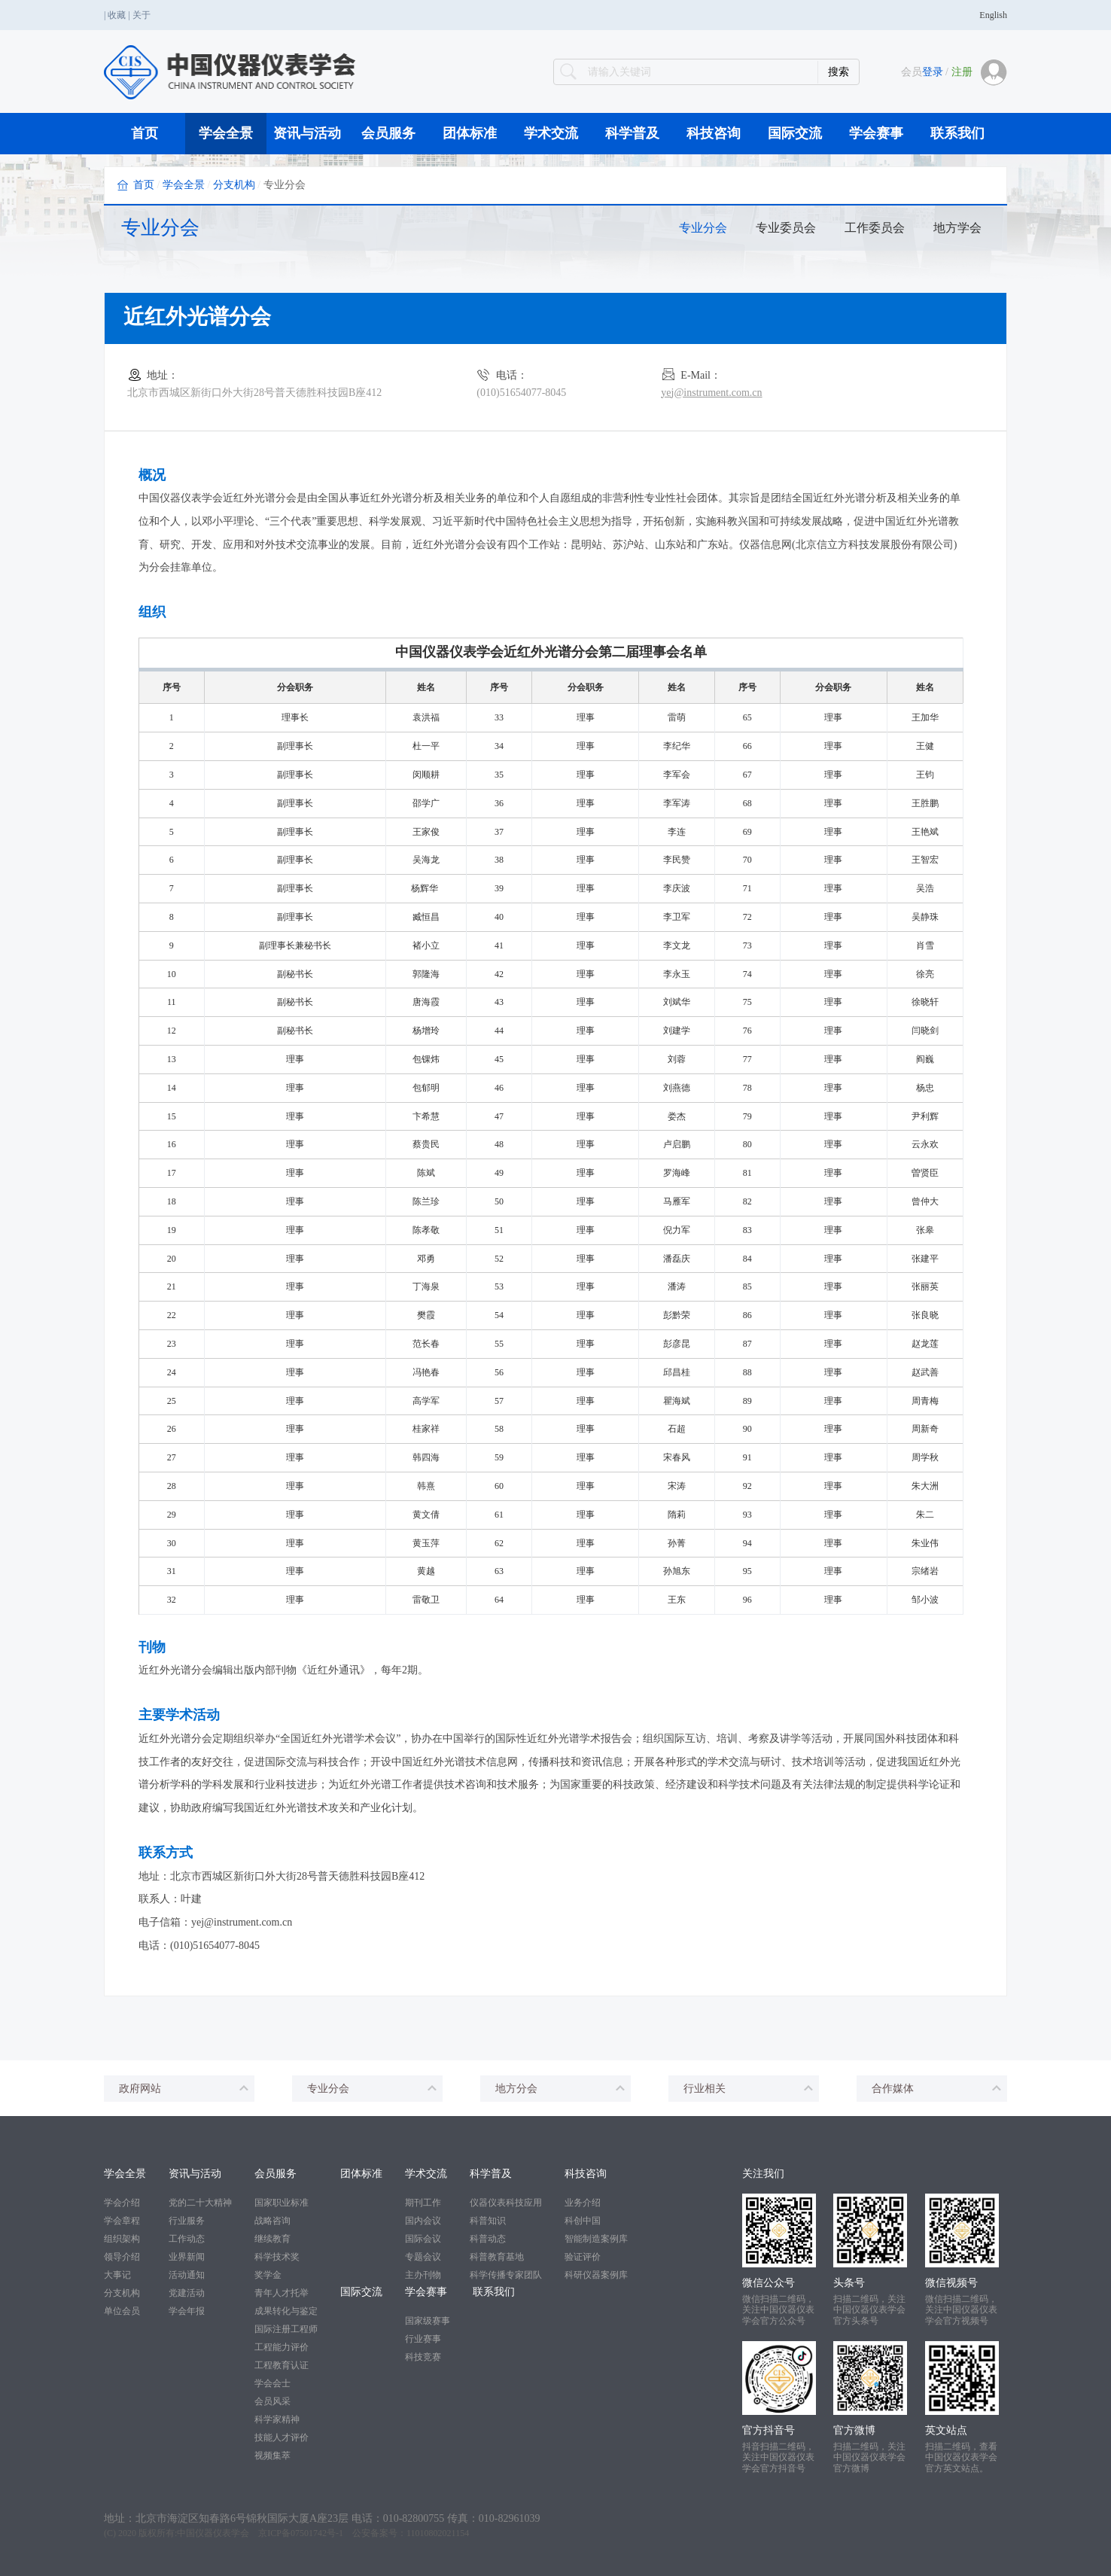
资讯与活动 (307, 133)
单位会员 (122, 2311)
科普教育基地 (497, 2257)
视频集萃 (272, 2455)
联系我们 (957, 133)
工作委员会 (875, 227)
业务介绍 (583, 2202)
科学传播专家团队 (506, 2275)
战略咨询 (272, 2220)
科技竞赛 (423, 2357)
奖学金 (268, 2275)
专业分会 (703, 227)
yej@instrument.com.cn (711, 392)
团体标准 (470, 133)
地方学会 (957, 227)
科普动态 (488, 2238)
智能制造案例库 (596, 2238)
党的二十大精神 (200, 2202)
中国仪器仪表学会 (213, 2533)
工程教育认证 (281, 2365)
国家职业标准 (281, 2202)
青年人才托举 (281, 2293)
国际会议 (423, 2238)
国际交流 (795, 133)
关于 (141, 15)
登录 (932, 72)
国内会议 (423, 2220)
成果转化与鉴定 (286, 2311)
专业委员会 (786, 227)
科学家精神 (277, 2419)
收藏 (117, 15)
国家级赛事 (427, 2321)
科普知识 (488, 2220)
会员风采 (272, 2401)
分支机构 (234, 184)
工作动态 (187, 2238)
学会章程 (122, 2220)
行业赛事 (423, 2339)
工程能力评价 (281, 2347)
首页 (144, 133)
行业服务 (187, 2220)
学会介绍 (122, 2202)
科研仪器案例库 (596, 2275)
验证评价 (583, 2257)
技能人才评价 (281, 2437)
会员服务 (388, 133)
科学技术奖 (277, 2257)
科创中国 (583, 2220)
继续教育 (272, 2238)
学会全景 (226, 133)
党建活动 (187, 2293)
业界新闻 (187, 2257)
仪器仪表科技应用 (506, 2202)
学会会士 (272, 2383)
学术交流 (551, 133)
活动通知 (187, 2275)
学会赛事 (876, 133)
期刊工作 (423, 2202)
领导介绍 (122, 2257)
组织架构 (122, 2238)
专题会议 (423, 2257)
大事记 (117, 2275)
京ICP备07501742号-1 (300, 2533)
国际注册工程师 (286, 2329)
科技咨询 (713, 133)
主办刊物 (423, 2275)
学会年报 (187, 2311)
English (993, 15)
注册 (962, 72)
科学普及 (632, 133)
